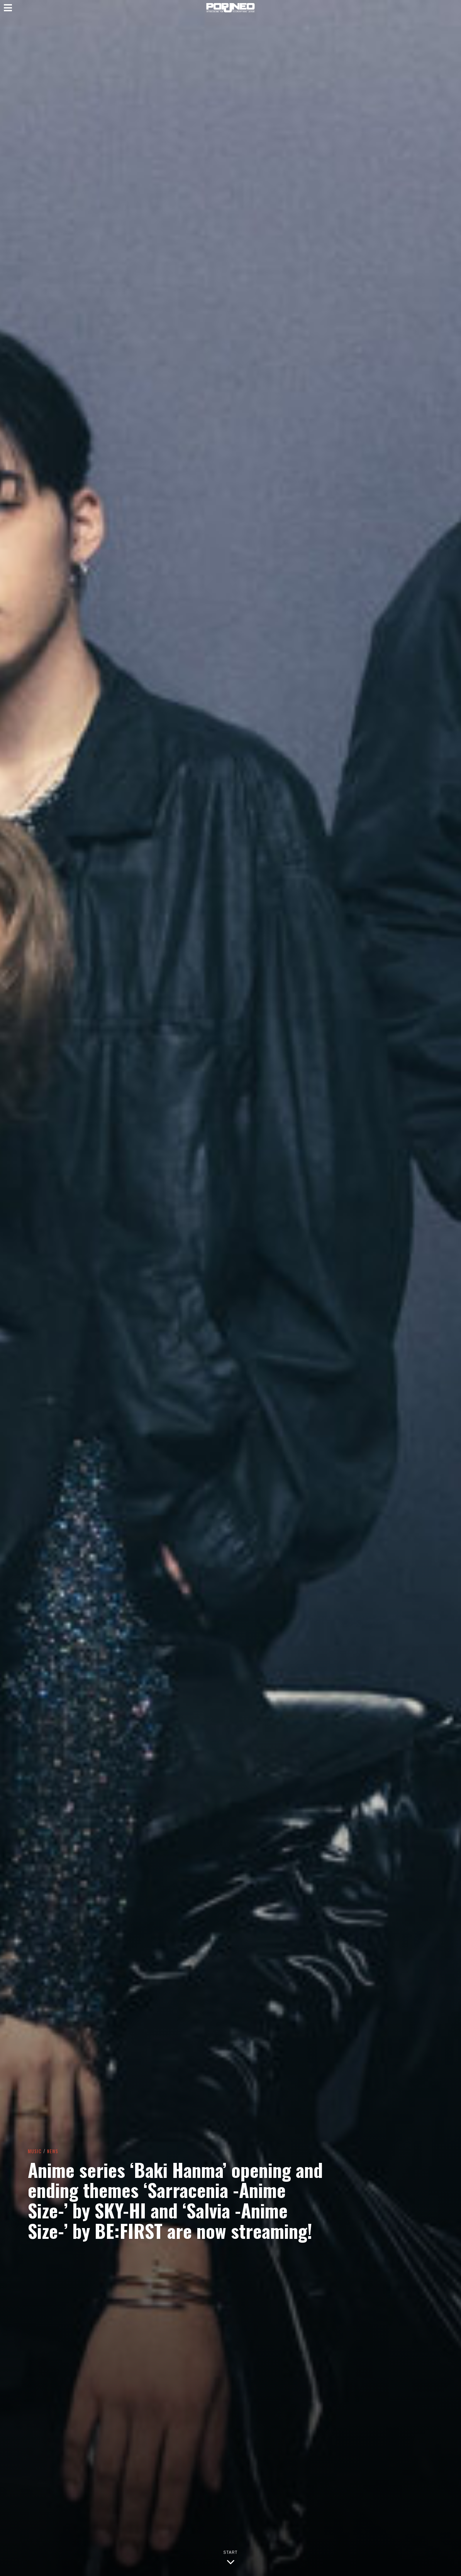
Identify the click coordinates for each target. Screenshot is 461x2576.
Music (35, 2151)
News (54, 2151)
